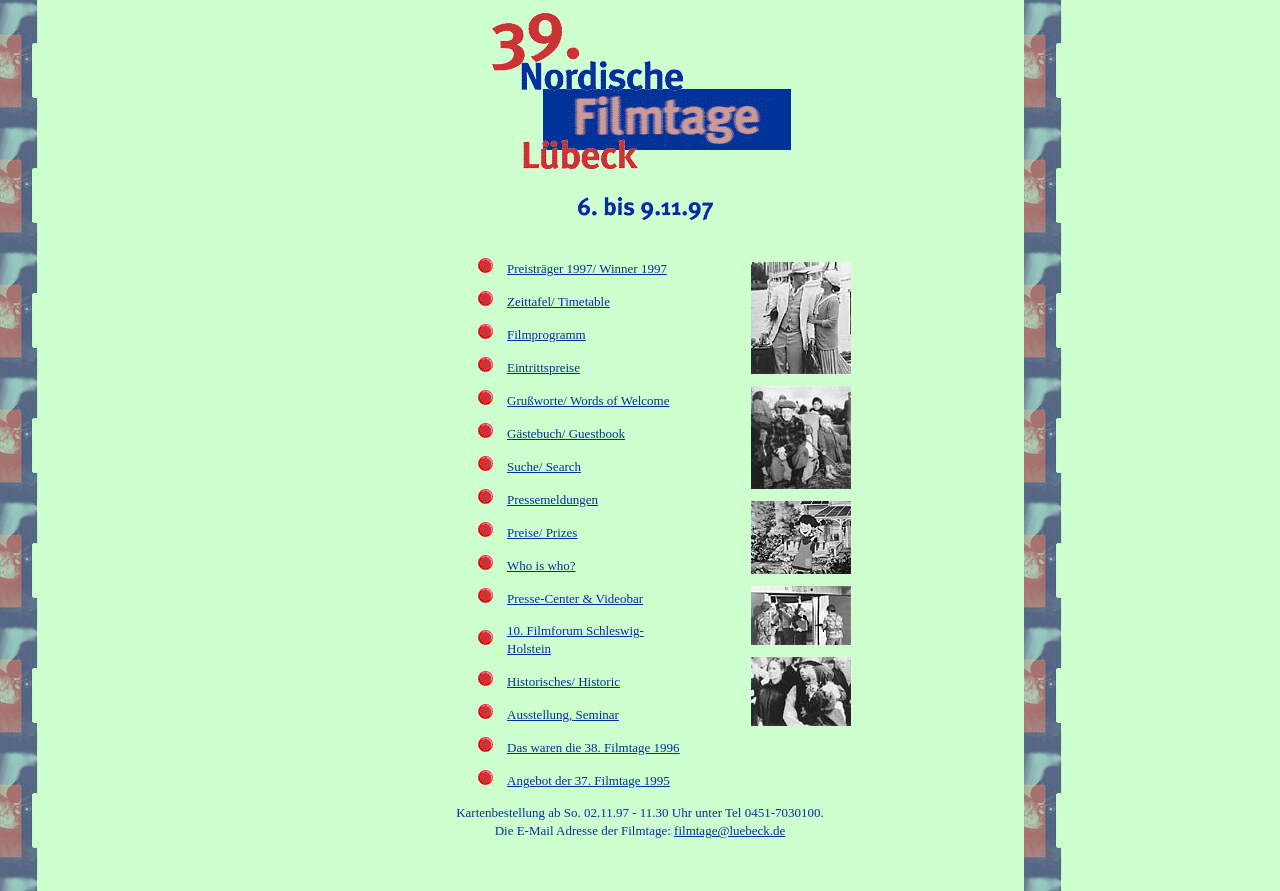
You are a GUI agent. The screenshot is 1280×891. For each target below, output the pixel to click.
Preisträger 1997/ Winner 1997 (587, 268)
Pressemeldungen (552, 499)
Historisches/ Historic (563, 681)
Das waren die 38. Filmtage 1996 (593, 747)
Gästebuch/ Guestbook (566, 433)
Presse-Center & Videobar (575, 598)
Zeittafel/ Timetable (558, 301)
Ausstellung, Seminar (563, 714)
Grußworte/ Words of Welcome (588, 400)
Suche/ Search (544, 466)
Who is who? (541, 565)
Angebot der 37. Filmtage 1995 (588, 780)
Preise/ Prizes (542, 532)
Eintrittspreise (543, 367)
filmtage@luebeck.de (729, 830)
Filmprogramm (546, 334)
